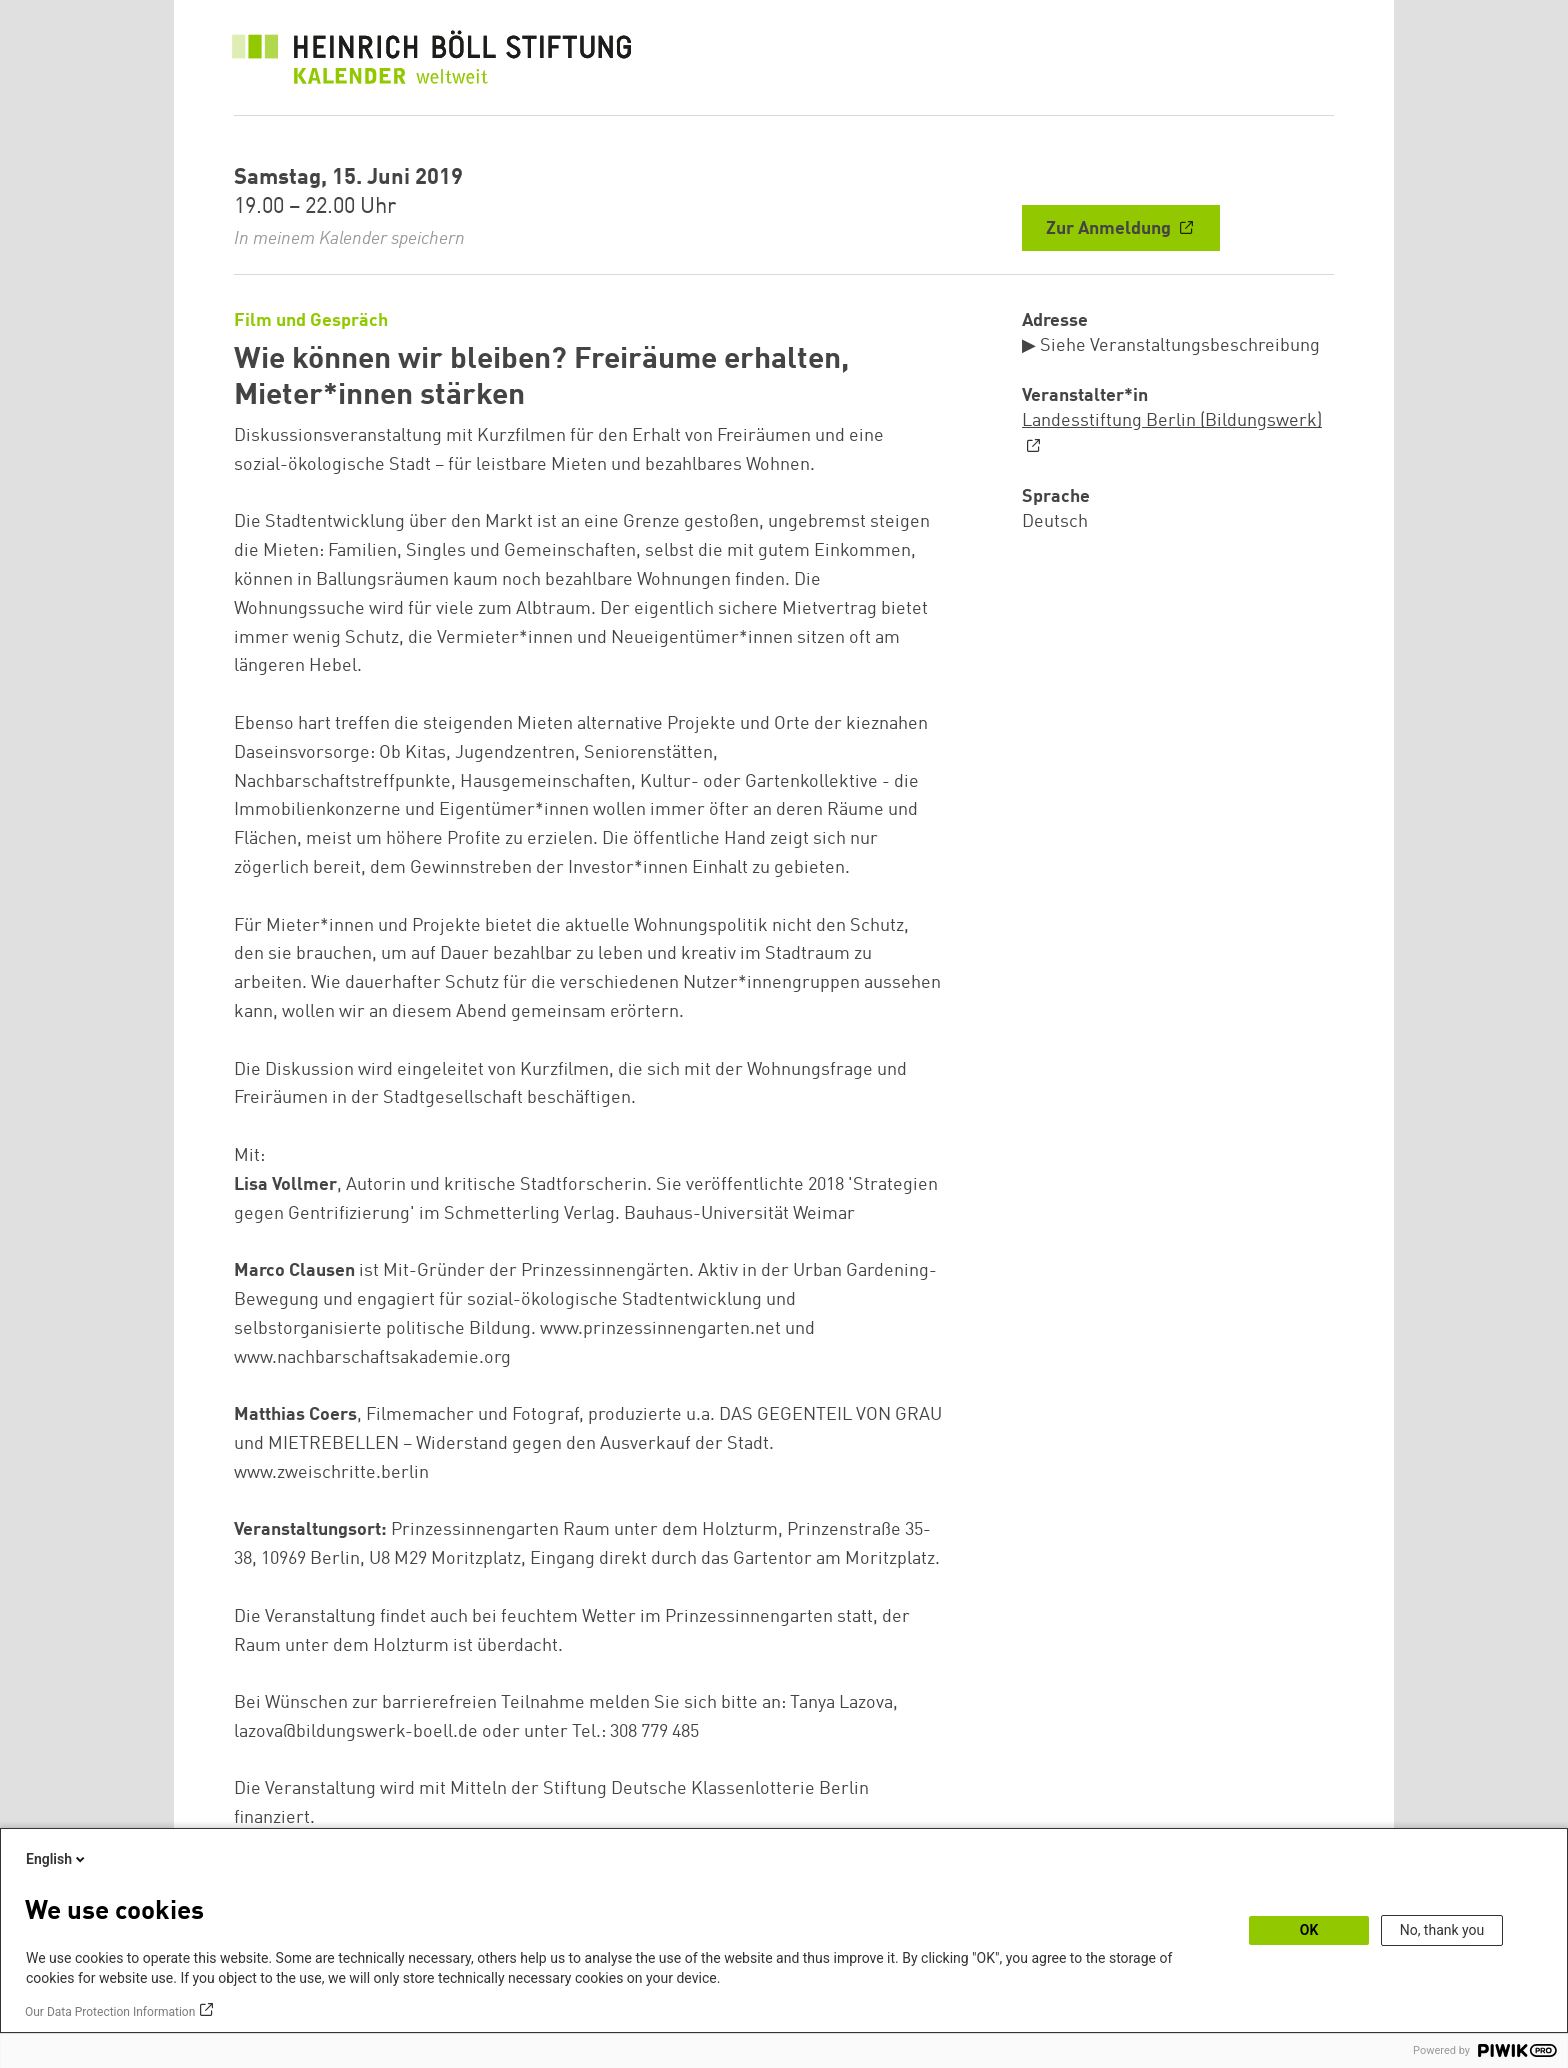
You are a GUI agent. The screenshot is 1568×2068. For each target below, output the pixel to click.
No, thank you (1442, 1930)
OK (1309, 1930)
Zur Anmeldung (1110, 229)
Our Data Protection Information (110, 2012)
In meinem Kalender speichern (349, 239)
